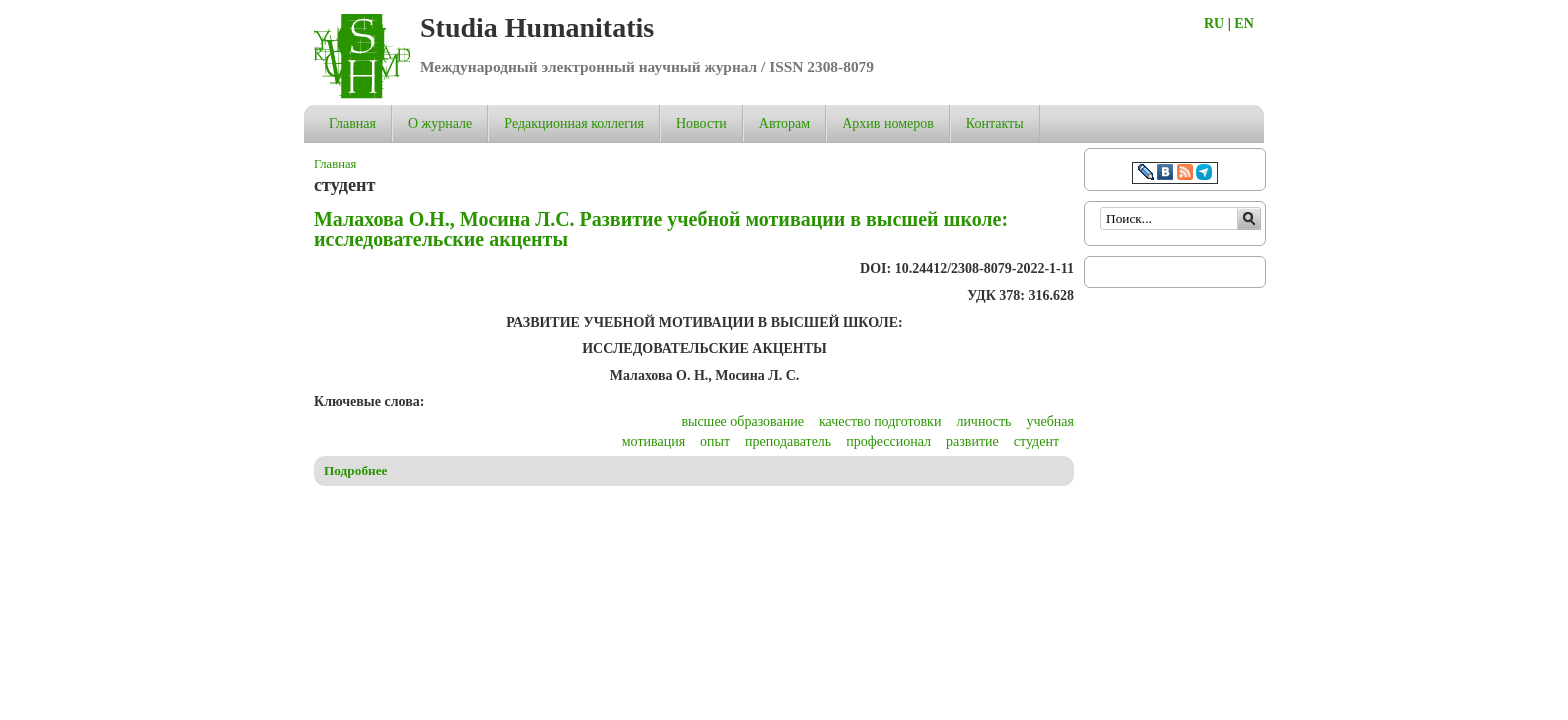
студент (1036, 441)
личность (983, 421)
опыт (715, 441)
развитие (972, 441)
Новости (701, 123)
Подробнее (356, 470)
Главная (352, 123)
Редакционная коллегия (574, 123)
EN (1243, 23)
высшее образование (742, 421)
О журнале (440, 123)
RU (1214, 23)
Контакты (995, 123)
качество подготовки (880, 421)
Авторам (784, 123)
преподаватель (788, 441)
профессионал (888, 441)
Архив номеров (888, 123)
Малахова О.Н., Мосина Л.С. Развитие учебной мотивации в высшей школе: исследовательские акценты (661, 229)
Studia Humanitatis (537, 27)
